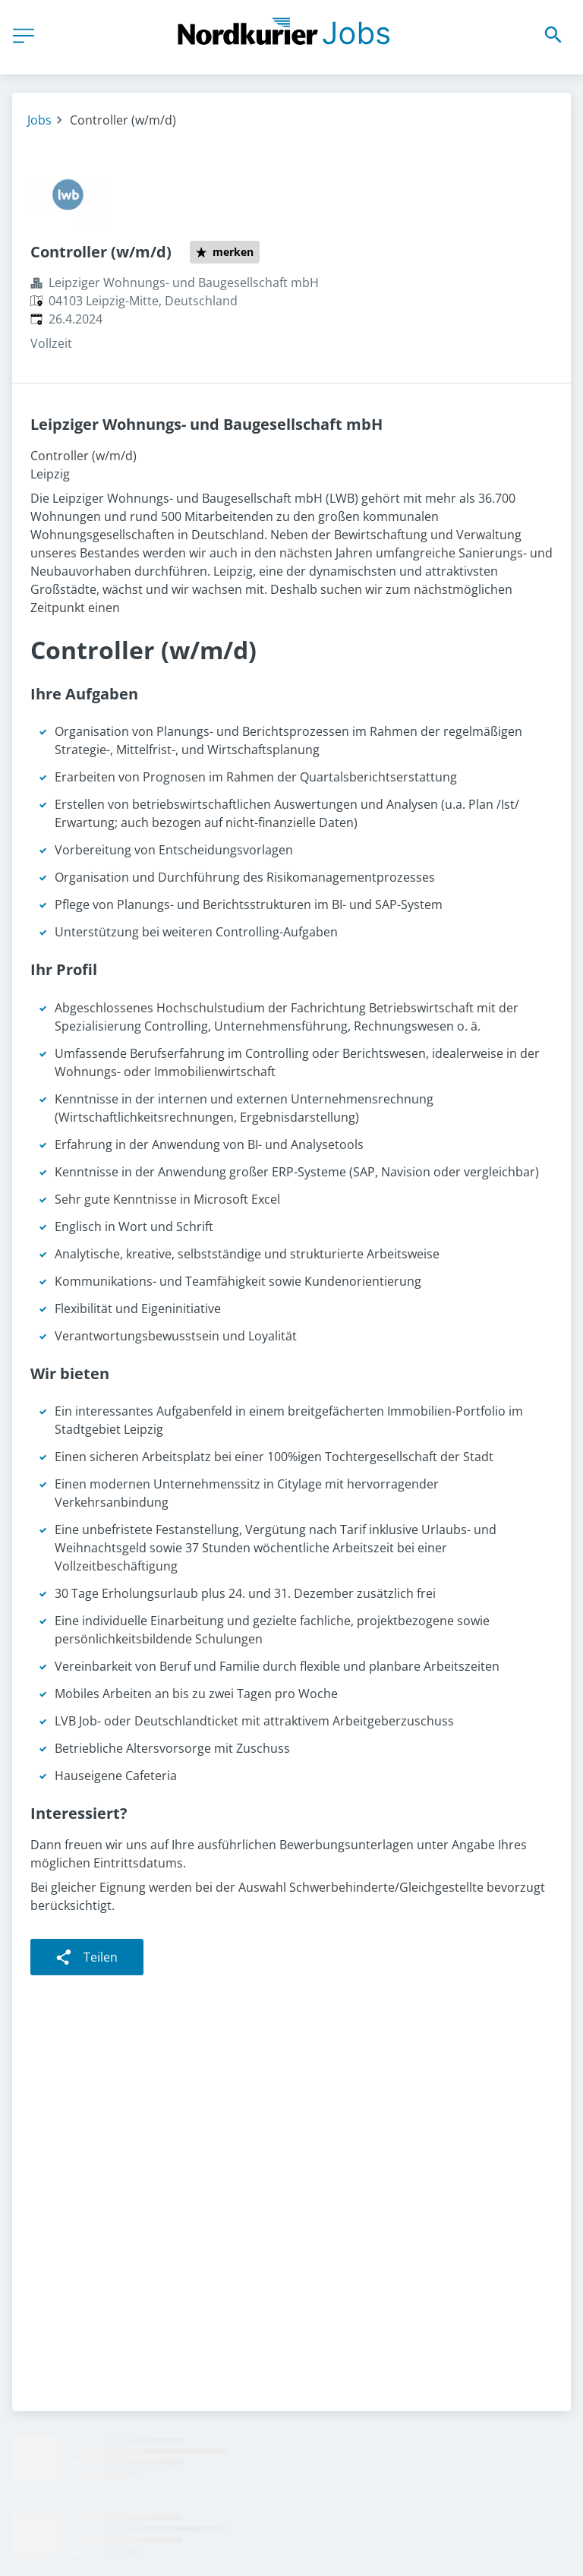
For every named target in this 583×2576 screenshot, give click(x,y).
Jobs (39, 120)
